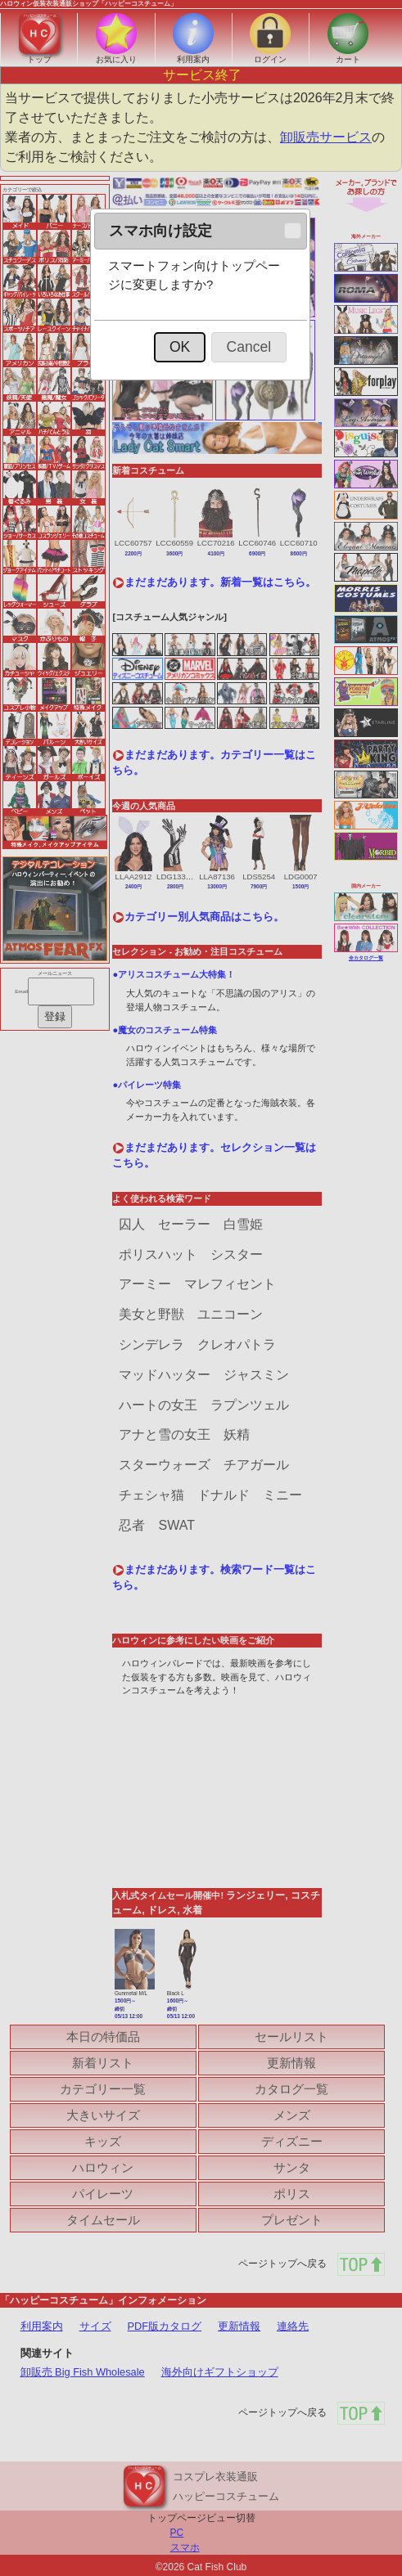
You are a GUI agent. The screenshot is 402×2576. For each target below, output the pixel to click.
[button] (292, 231)
